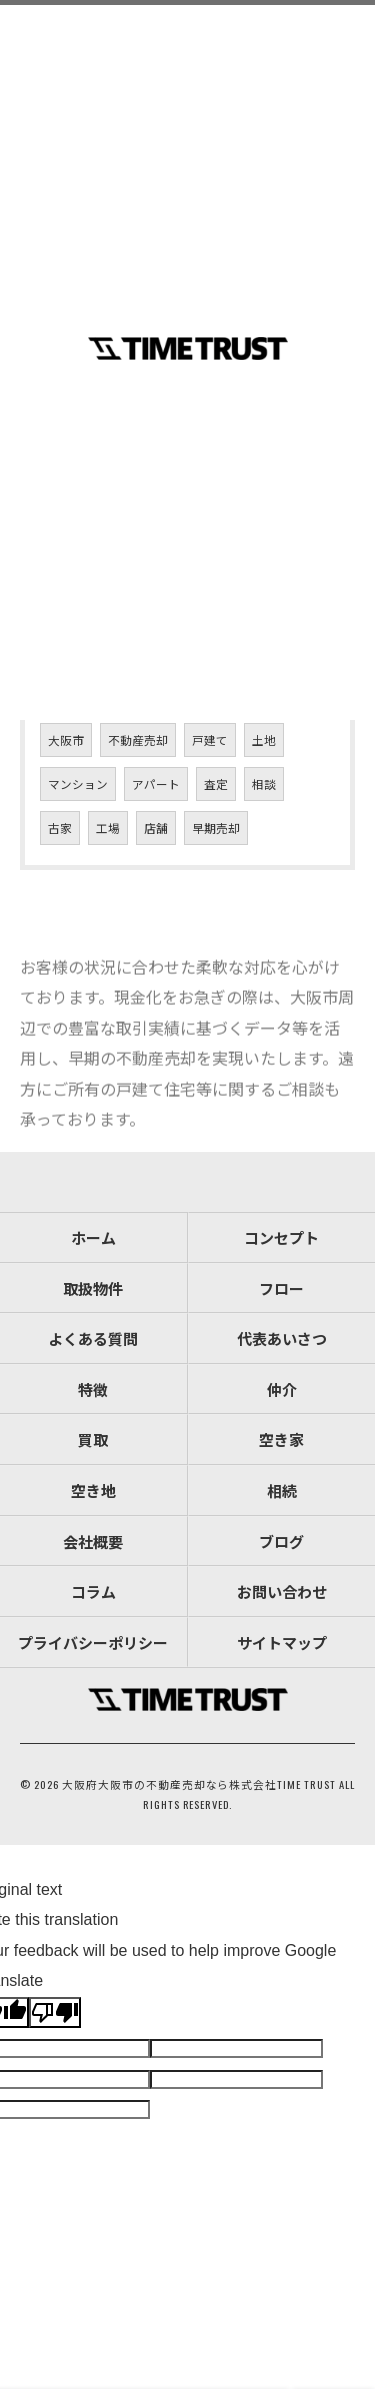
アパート (156, 783)
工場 (108, 827)
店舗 (156, 827)
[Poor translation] (55, 2012)
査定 (216, 783)
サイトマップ (282, 1642)
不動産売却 (138, 739)
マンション (78, 783)
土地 (264, 739)
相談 (264, 783)
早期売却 (216, 827)
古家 (60, 827)
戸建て (210, 739)
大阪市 (66, 739)
